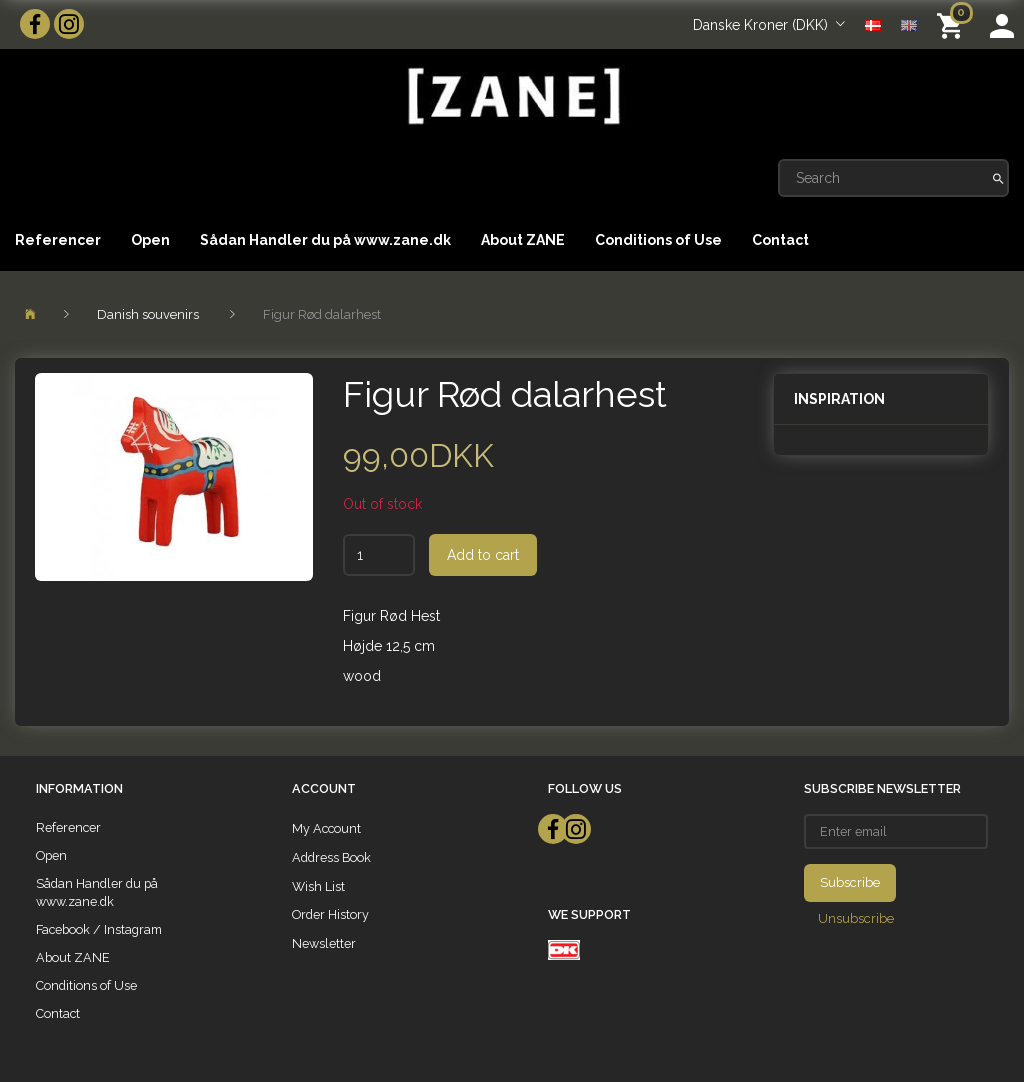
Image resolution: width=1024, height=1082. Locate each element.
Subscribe (850, 882)
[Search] (998, 178)
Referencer (58, 240)
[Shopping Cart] (953, 24)
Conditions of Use (658, 240)
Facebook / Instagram (99, 929)
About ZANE (523, 240)
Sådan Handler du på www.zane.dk (325, 240)
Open (150, 240)
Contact (780, 240)
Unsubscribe (856, 918)
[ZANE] (512, 96)
